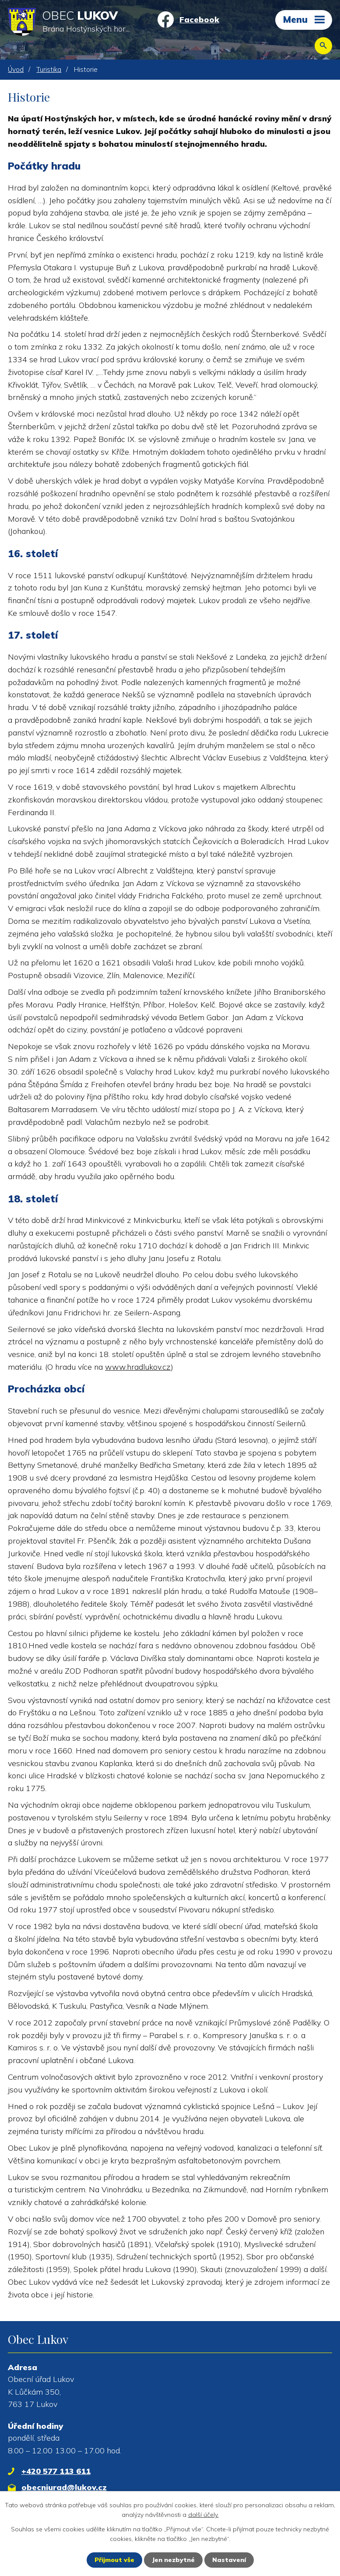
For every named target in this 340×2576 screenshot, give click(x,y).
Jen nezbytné (173, 2560)
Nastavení (229, 2560)
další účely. (203, 2515)
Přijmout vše (114, 2560)
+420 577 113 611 (56, 2471)
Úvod (16, 69)
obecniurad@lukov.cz (64, 2487)
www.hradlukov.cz (138, 1367)
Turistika (48, 69)
